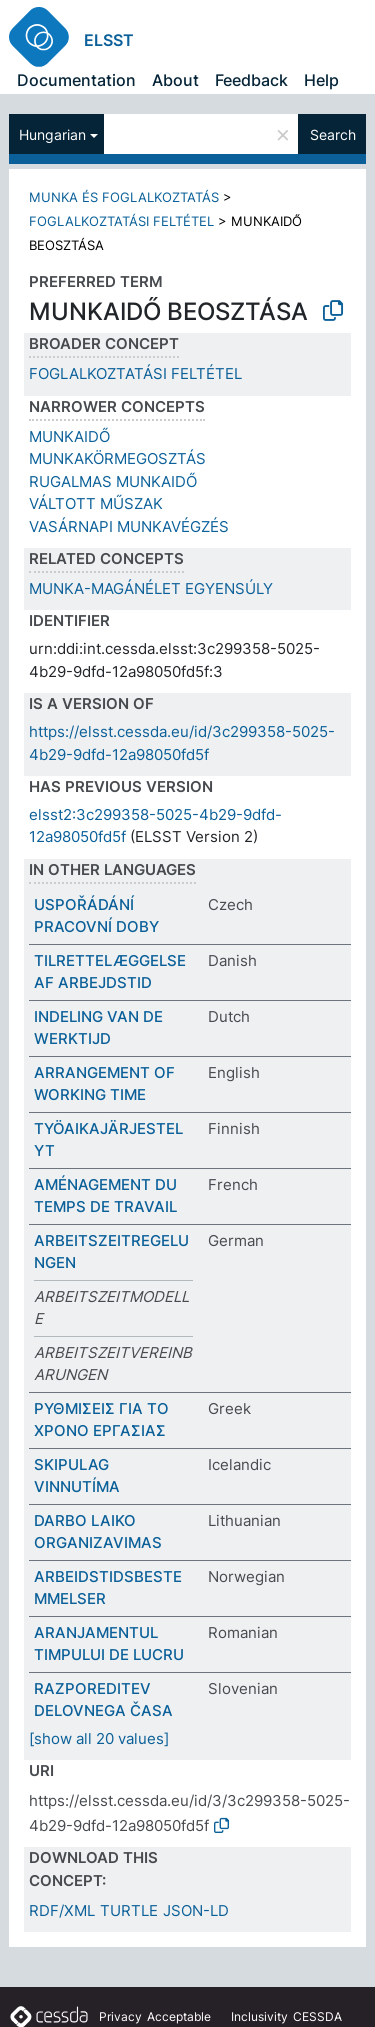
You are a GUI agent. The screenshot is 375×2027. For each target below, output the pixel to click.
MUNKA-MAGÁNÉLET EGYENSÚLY (151, 588)
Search (333, 134)
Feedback (251, 80)
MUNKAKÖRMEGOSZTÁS (117, 458)
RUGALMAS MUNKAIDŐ (113, 481)
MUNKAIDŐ (69, 436)
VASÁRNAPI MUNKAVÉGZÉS (129, 526)
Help (321, 80)
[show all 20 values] (99, 1738)
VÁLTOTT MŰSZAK (96, 503)
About (175, 80)
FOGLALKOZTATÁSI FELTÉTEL (121, 221)
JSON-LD (196, 1910)
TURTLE (129, 1910)
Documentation (76, 80)
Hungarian (52, 134)
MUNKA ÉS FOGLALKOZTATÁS (124, 197)
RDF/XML (62, 1910)
